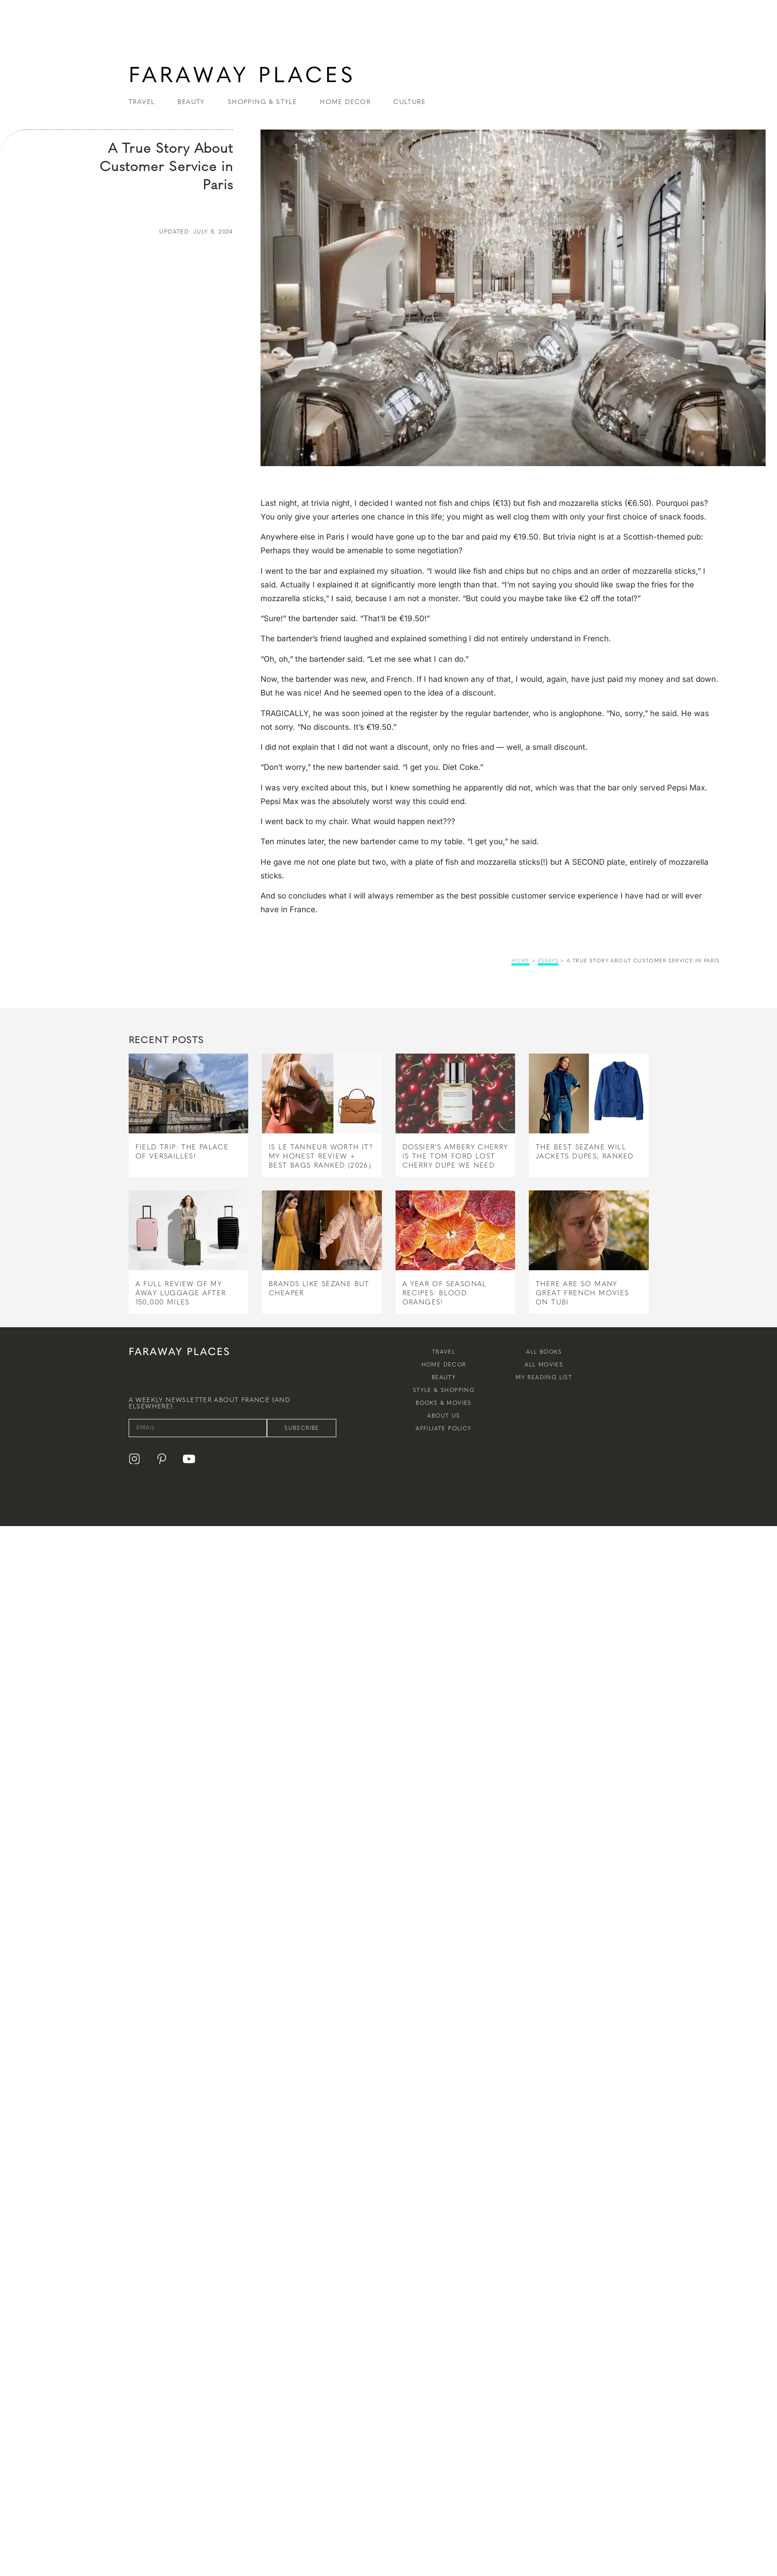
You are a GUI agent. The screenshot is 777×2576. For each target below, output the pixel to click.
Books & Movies (444, 1403)
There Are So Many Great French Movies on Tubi (582, 1293)
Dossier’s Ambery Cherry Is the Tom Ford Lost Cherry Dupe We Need (455, 1156)
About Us (443, 1416)
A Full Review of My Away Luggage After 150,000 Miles (181, 1293)
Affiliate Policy (443, 1428)
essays (548, 961)
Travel (443, 1352)
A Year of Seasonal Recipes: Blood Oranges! (444, 1293)
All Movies (544, 1364)
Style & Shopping (444, 1390)
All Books (544, 1352)
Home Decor (444, 1364)
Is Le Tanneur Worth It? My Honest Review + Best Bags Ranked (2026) (321, 1156)
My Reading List (544, 1377)
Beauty (444, 1377)
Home (520, 961)
